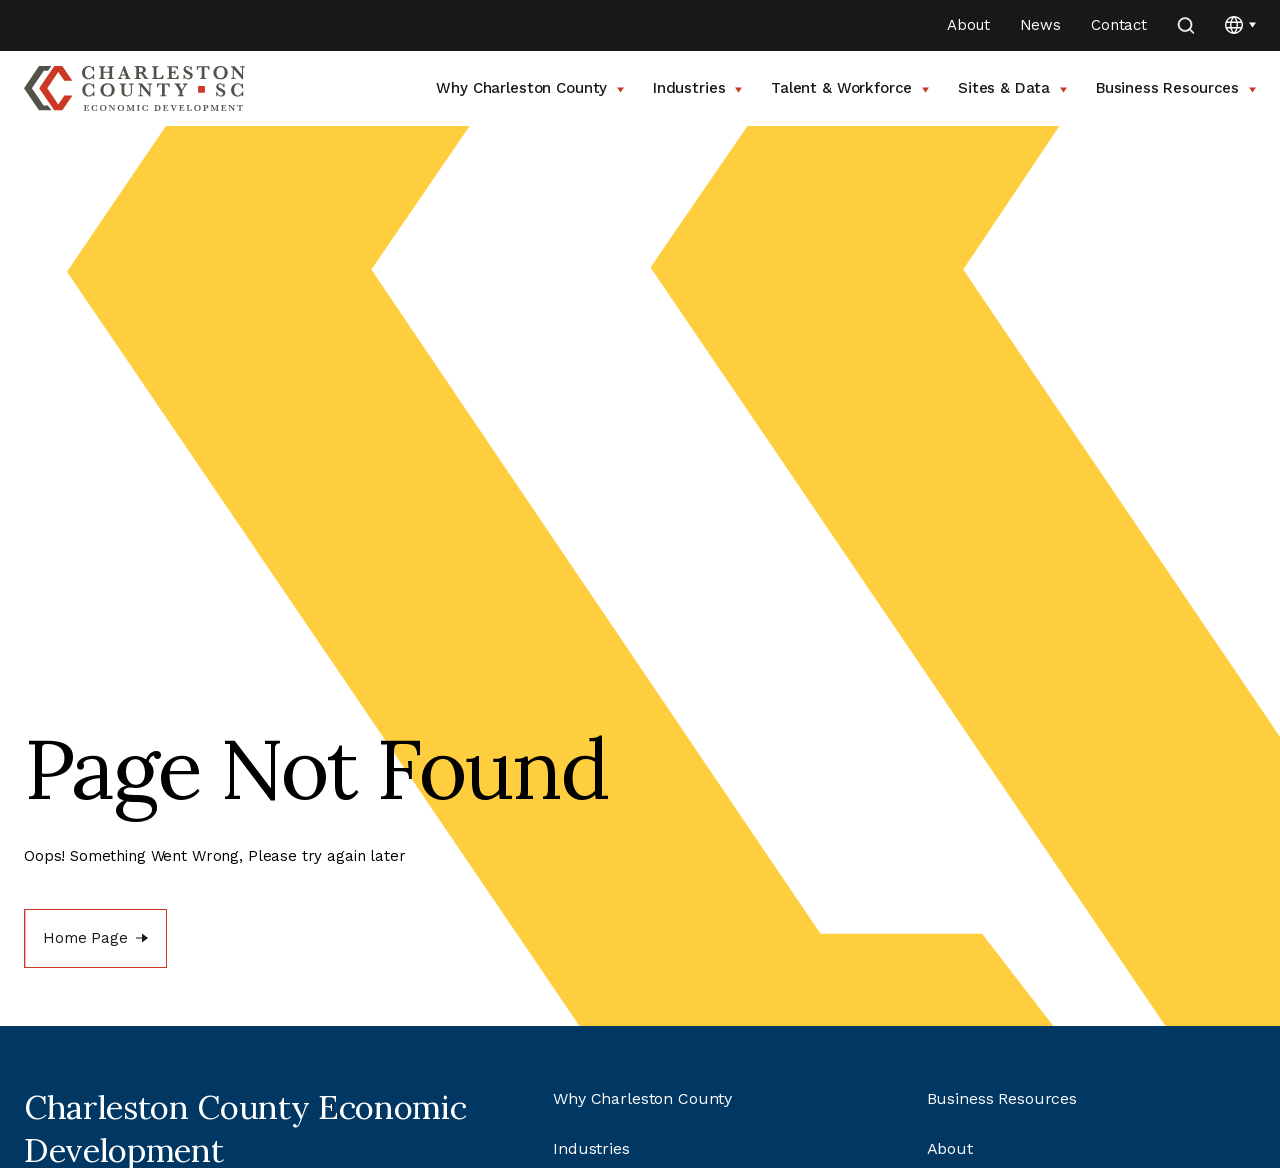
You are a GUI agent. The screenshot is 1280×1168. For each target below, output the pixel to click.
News (1040, 25)
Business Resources (1176, 88)
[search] (1186, 25)
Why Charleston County (530, 88)
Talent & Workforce (850, 88)
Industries (697, 88)
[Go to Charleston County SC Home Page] (134, 88)
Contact (1119, 25)
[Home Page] (95, 938)
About (968, 25)
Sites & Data (1012, 88)
